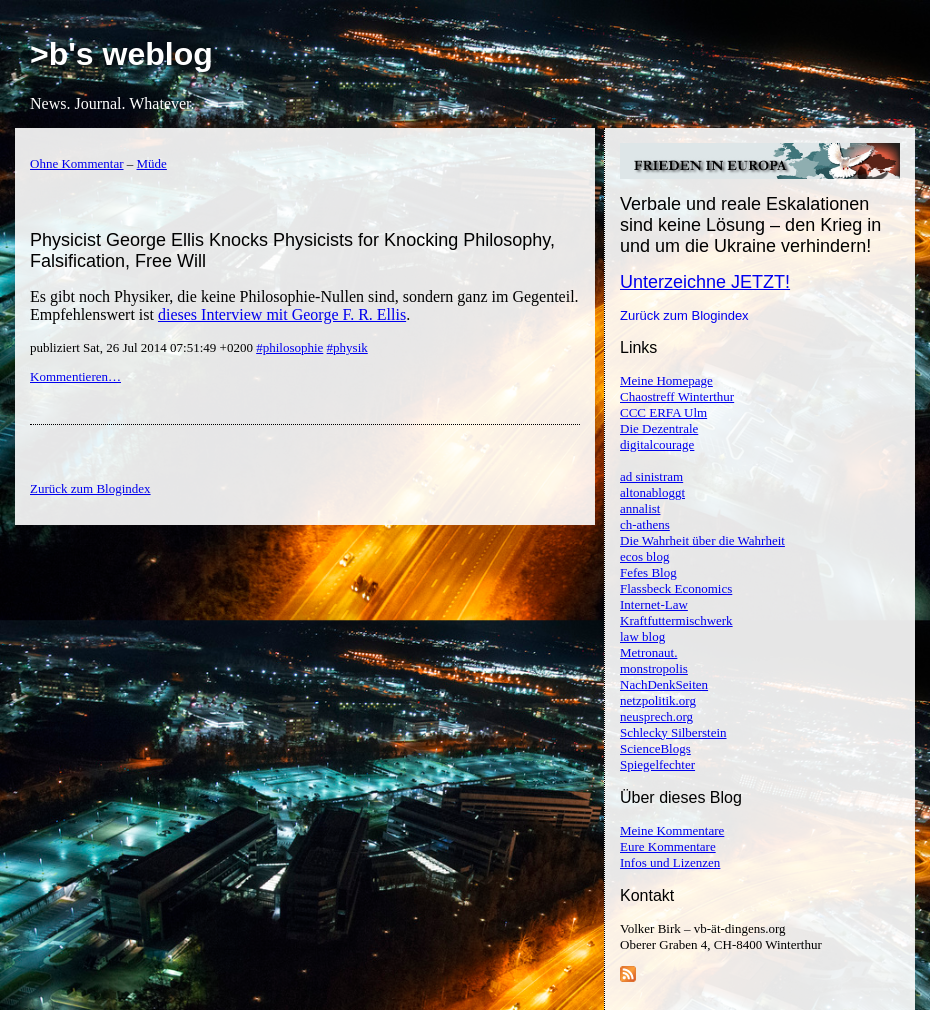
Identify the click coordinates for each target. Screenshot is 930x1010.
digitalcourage (657, 444)
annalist (640, 508)
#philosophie (289, 347)
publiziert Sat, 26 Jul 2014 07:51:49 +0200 (143, 347)
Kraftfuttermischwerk (676, 620)
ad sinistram (651, 476)
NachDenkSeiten (664, 684)
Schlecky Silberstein (673, 732)
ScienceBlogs (655, 748)
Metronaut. (648, 652)
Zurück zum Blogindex (684, 315)
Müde (152, 163)
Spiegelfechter (657, 764)
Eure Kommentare (668, 846)
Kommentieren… (75, 376)
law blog (642, 636)
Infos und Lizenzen (670, 862)
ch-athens (645, 524)
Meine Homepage (666, 380)
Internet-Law (654, 604)
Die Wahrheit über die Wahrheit (702, 540)
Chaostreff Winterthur (677, 396)
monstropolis (654, 668)
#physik (347, 347)
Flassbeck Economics (676, 588)
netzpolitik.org (658, 700)
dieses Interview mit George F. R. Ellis (282, 314)
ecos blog (644, 556)
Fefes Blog (648, 572)
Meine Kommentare (672, 830)
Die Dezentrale (659, 428)
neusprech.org (656, 716)
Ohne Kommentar (77, 163)
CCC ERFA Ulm (663, 412)
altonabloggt (652, 492)
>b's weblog (121, 54)
